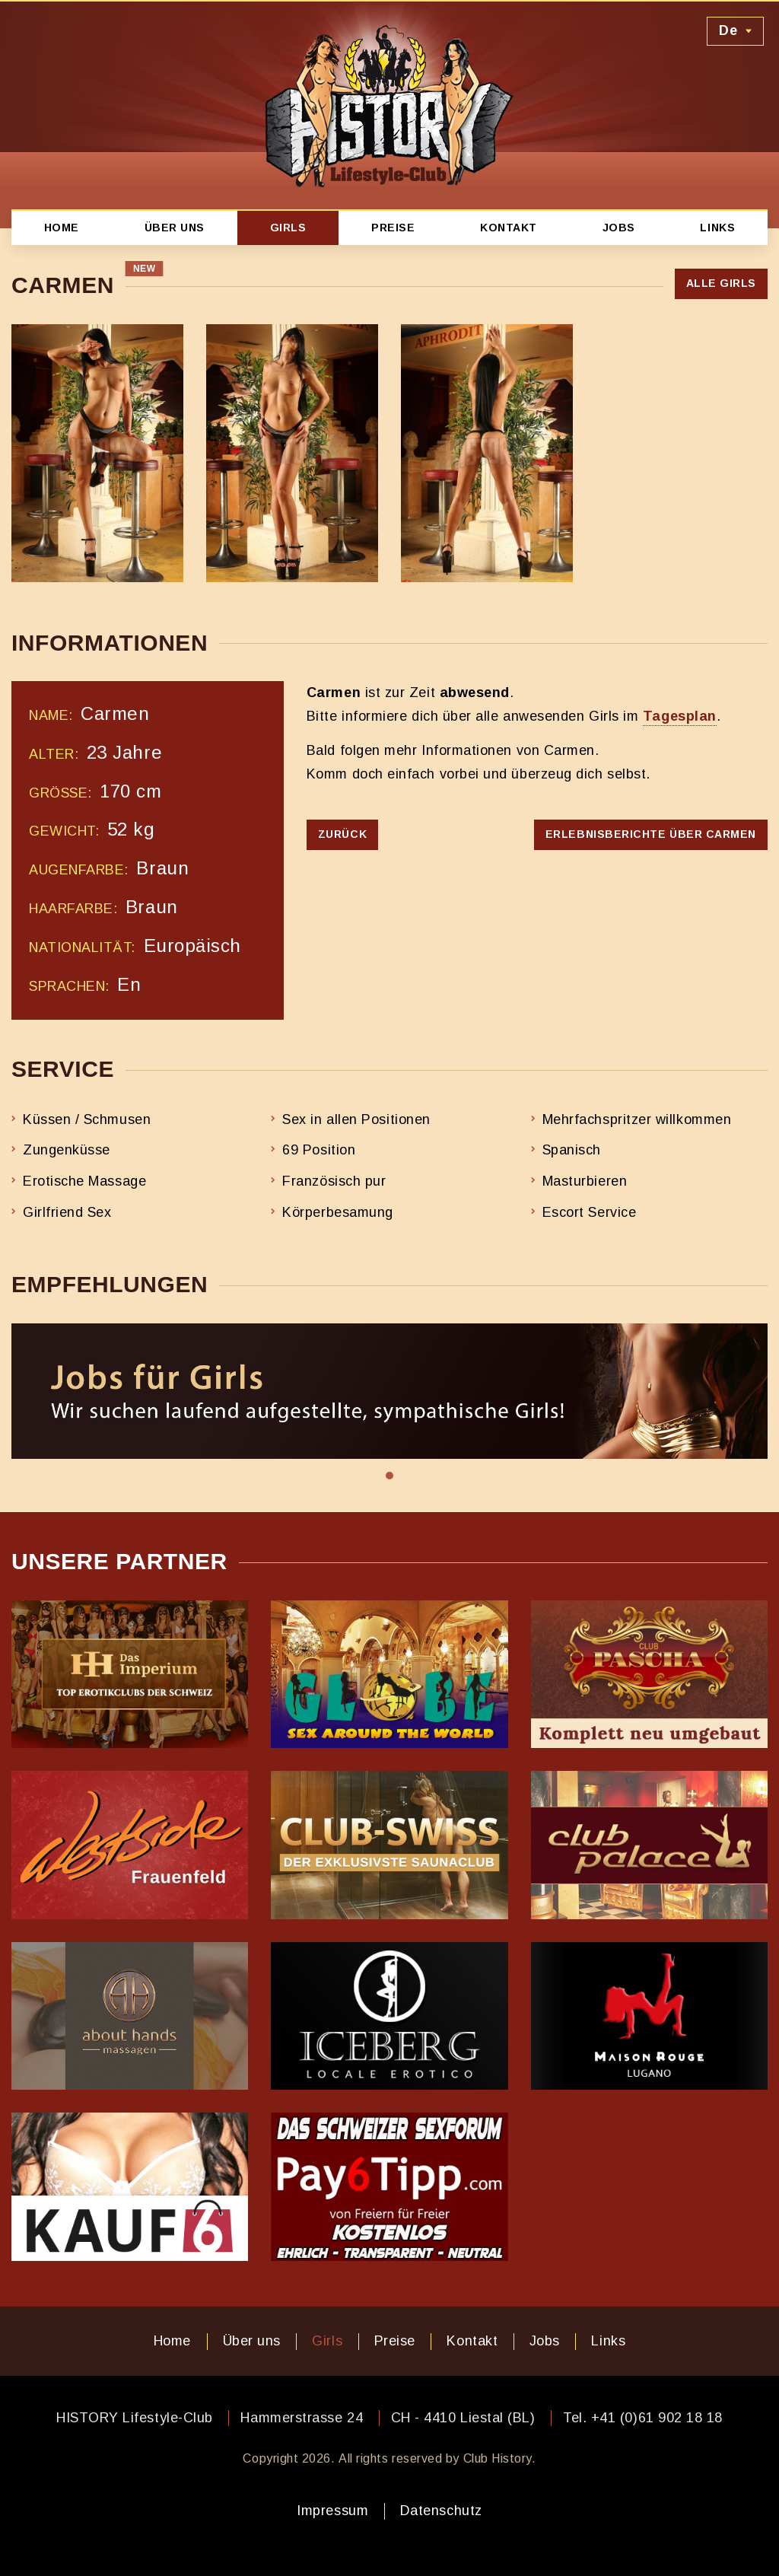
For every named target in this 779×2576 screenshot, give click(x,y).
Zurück (342, 834)
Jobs (619, 227)
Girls (288, 227)
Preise (393, 227)
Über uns (175, 227)
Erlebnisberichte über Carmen (650, 834)
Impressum (332, 2510)
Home (61, 227)
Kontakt (508, 227)
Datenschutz (441, 2510)
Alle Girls (721, 283)
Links (717, 227)
